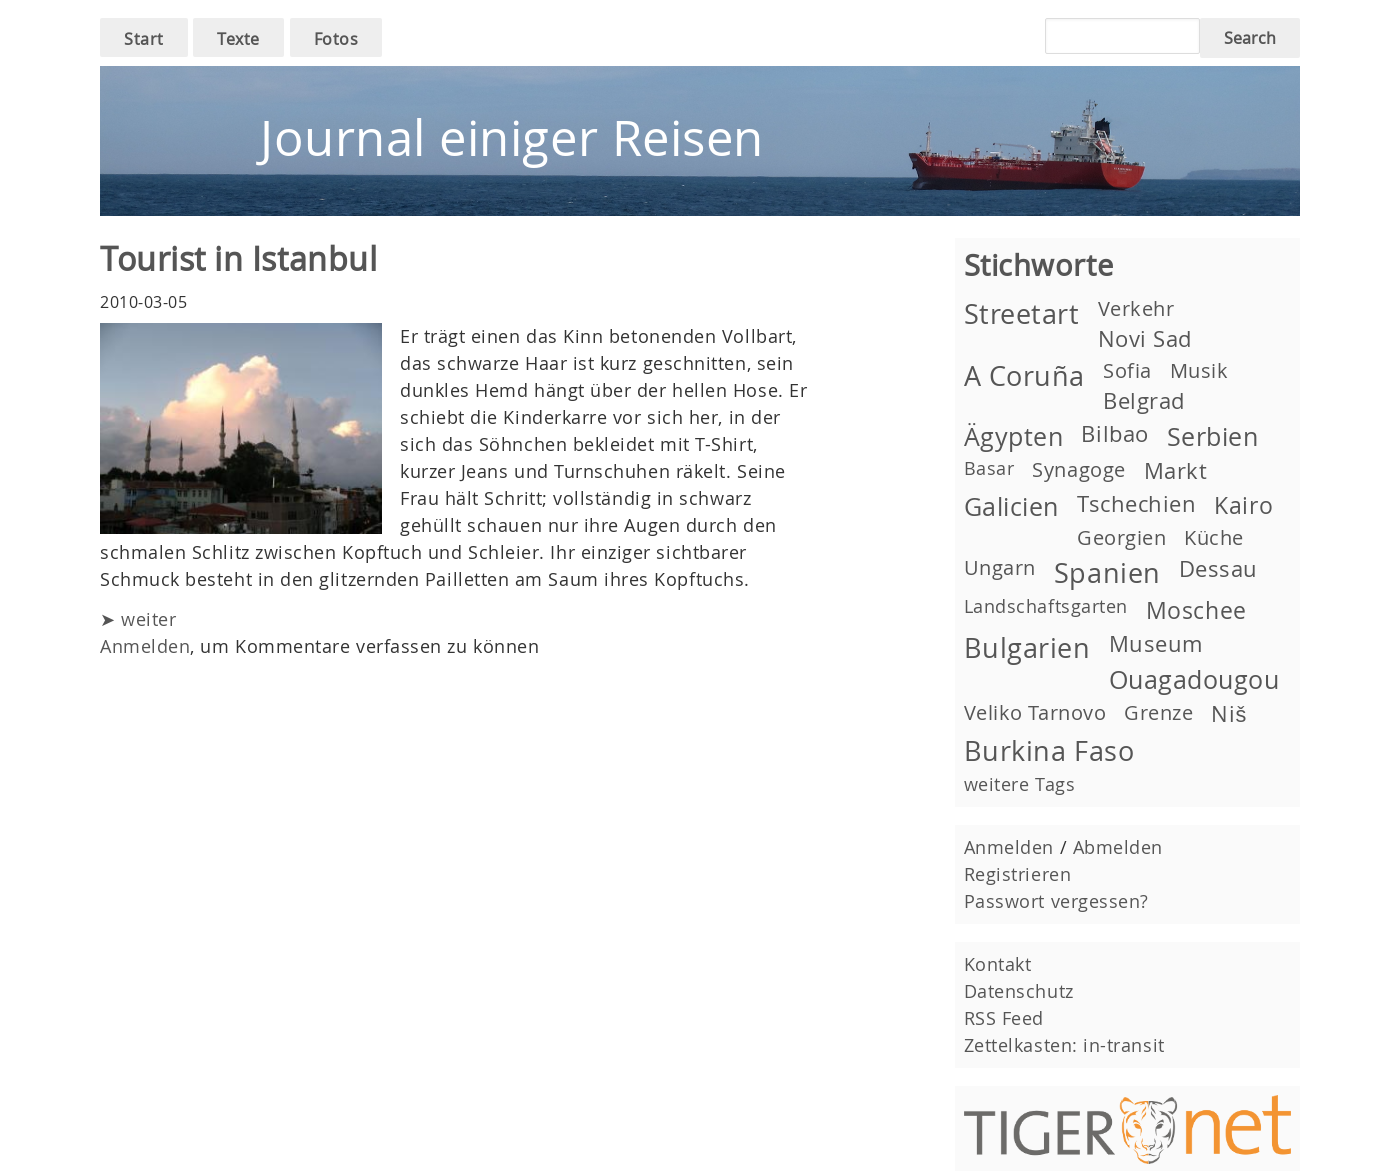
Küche (1214, 537)
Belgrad (1144, 400)
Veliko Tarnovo (1035, 712)
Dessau (1218, 568)
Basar (989, 468)
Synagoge (1078, 469)
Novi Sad (1145, 338)
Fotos (336, 39)
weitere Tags (1019, 784)
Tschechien (1136, 503)
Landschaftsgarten (1046, 606)
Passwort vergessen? (1056, 901)
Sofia (1127, 370)
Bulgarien (1027, 648)
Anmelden (145, 646)
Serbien (1213, 436)
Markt (1176, 470)
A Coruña (1024, 376)
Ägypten (1014, 436)
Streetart (1022, 314)
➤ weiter (138, 619)
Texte (238, 39)
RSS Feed (1004, 1018)
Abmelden (1118, 847)
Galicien (1011, 506)
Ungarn (1000, 567)
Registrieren (1017, 874)
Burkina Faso (1049, 751)
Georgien (1121, 537)
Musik (1199, 370)
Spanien (1107, 573)
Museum (1156, 643)
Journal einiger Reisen (512, 137)
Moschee (1196, 610)
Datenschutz (1019, 991)
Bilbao (1114, 433)
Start (144, 39)
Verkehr (1136, 308)
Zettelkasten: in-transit (1064, 1045)
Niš (1228, 713)
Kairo (1243, 505)
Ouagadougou (1194, 679)
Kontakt (998, 964)
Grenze (1158, 712)
